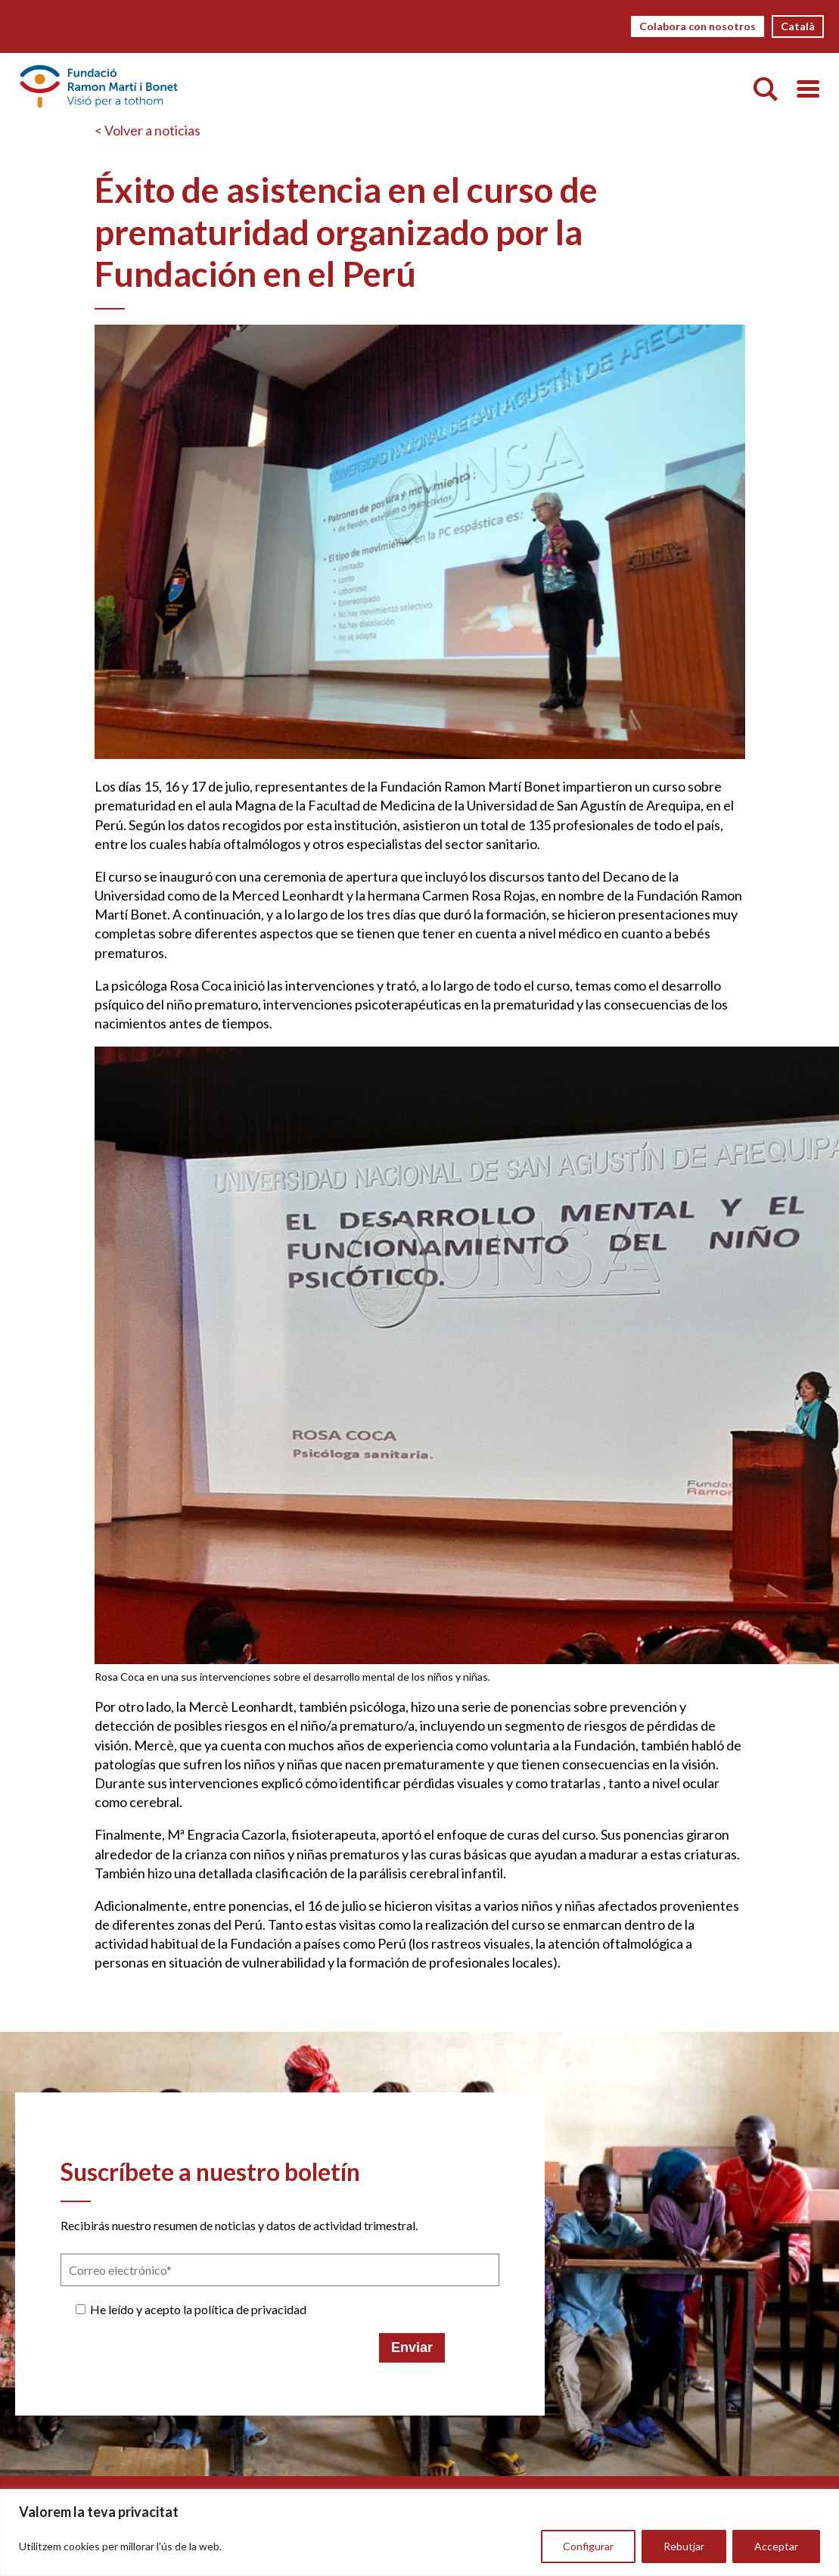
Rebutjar (683, 2546)
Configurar (588, 2546)
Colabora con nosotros (697, 26)
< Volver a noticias (147, 130)
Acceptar (776, 2546)
